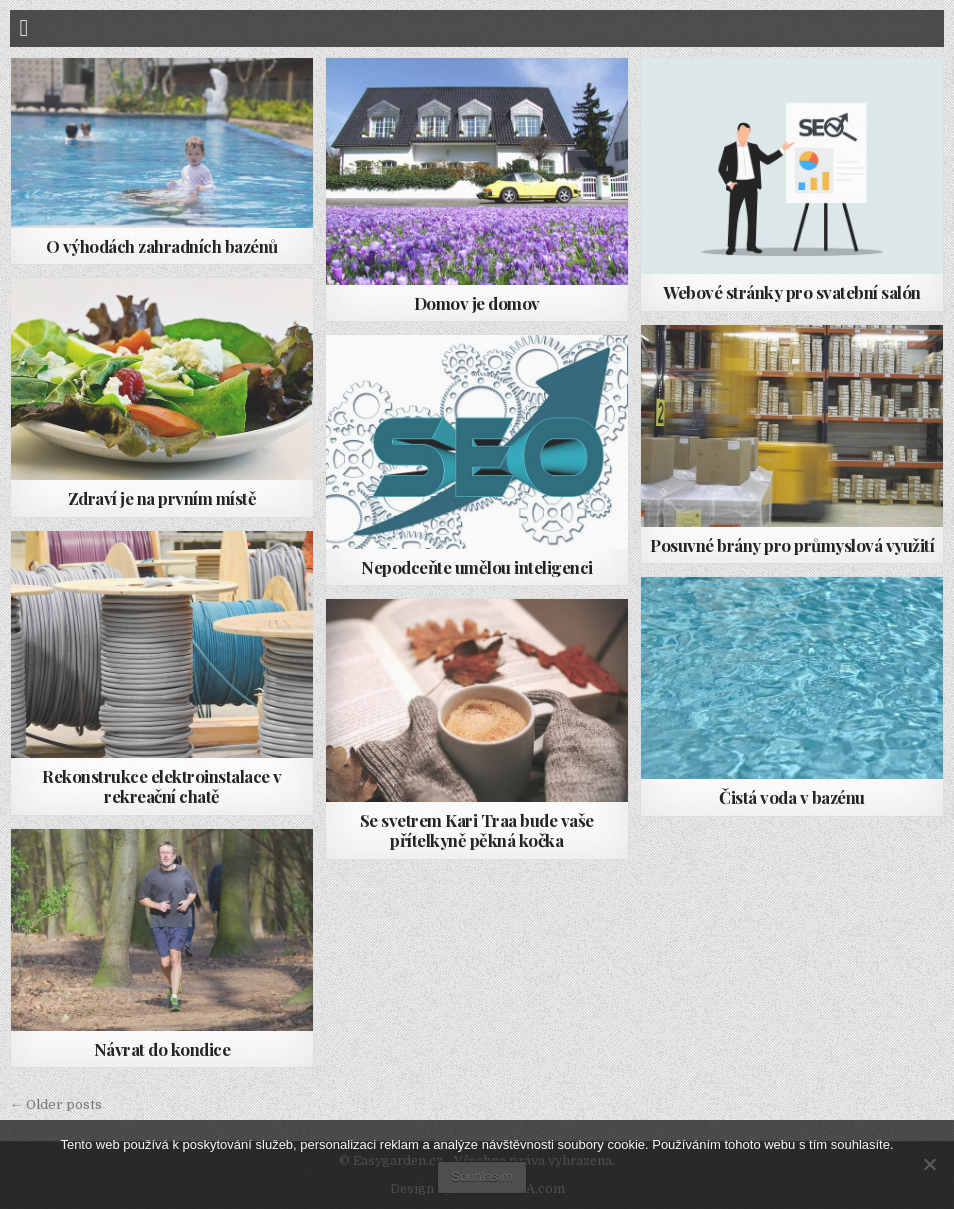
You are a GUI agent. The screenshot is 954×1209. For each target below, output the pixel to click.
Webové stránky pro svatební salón (792, 292)
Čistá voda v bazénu (792, 797)
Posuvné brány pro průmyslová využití (792, 545)
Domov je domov (477, 303)
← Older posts (56, 1104)
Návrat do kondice (162, 1049)
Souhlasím (481, 1176)
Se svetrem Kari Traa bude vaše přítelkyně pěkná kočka (477, 830)
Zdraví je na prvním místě (162, 498)
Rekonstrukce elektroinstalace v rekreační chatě (162, 786)
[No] (929, 1164)
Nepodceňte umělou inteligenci (477, 567)
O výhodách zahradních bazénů (162, 246)
